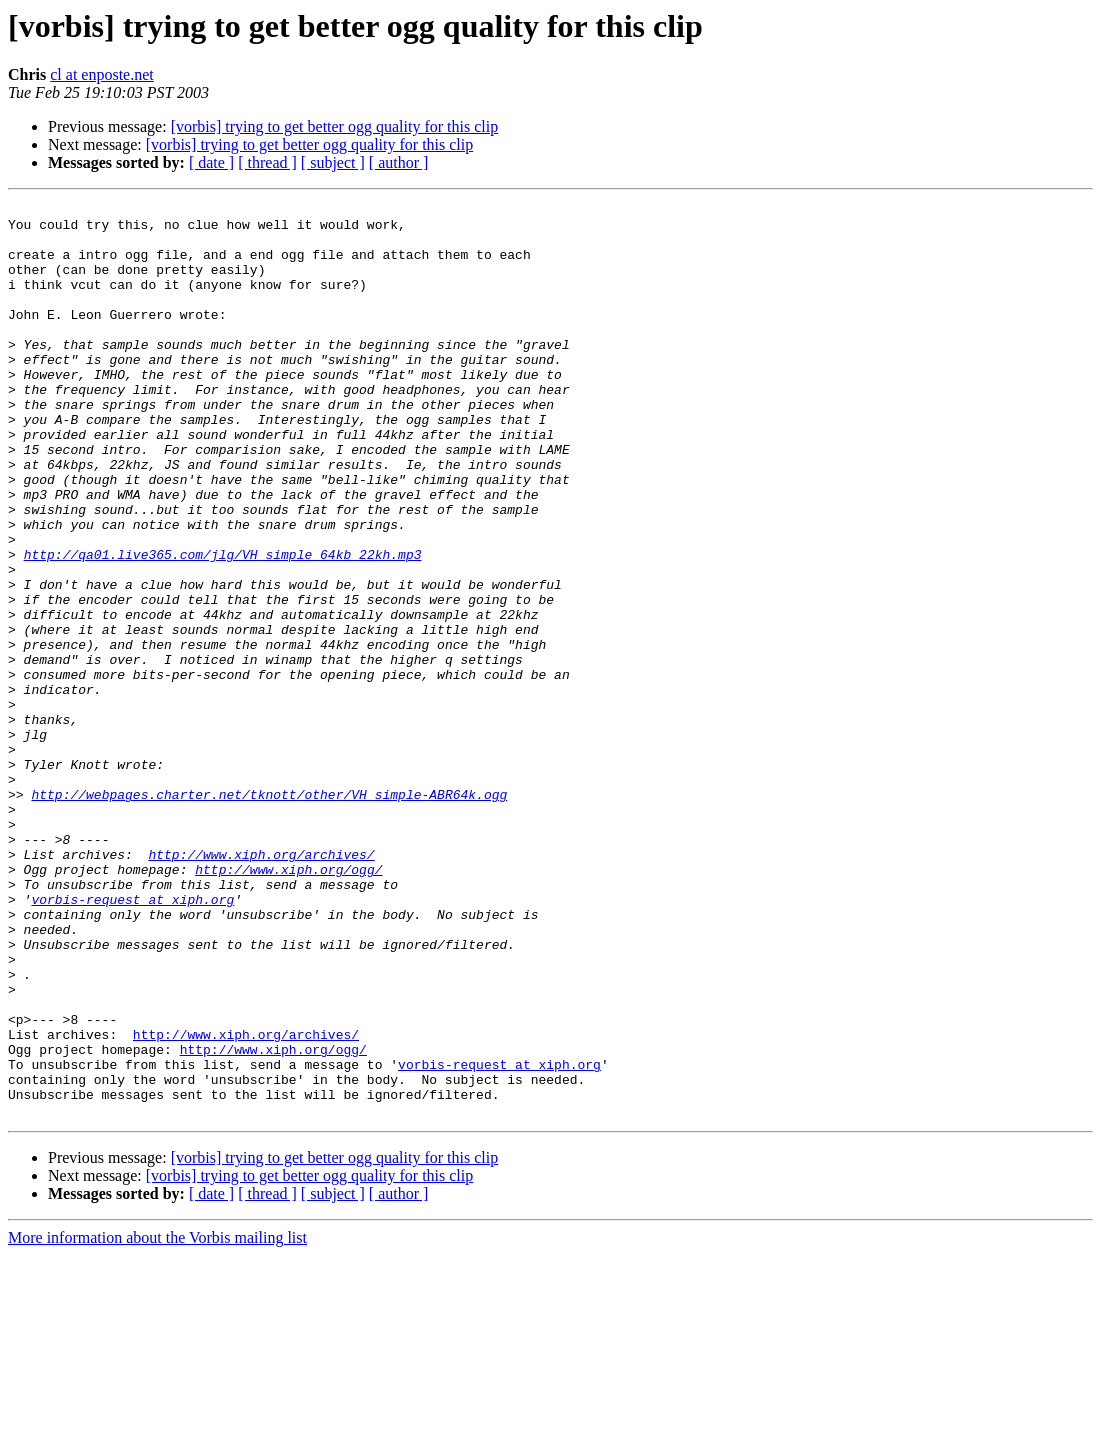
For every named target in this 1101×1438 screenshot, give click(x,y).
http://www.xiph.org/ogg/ (288, 1004)
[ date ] (211, 162)
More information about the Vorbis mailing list (157, 1420)
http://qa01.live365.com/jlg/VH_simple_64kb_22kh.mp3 (223, 626)
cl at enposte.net (102, 74)
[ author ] (399, 162)
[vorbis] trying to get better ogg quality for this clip (335, 126)
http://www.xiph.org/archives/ (261, 986)
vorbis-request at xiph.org (132, 1040)
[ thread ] (267, 162)
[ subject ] (333, 162)
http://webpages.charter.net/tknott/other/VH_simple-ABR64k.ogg (269, 914)
